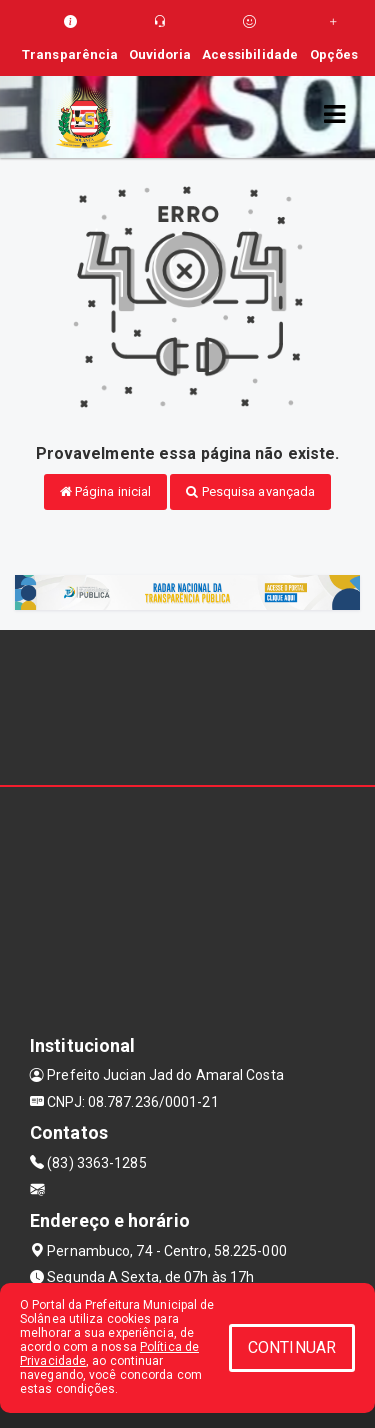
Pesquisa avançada (250, 491)
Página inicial (106, 491)
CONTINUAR (292, 1347)
